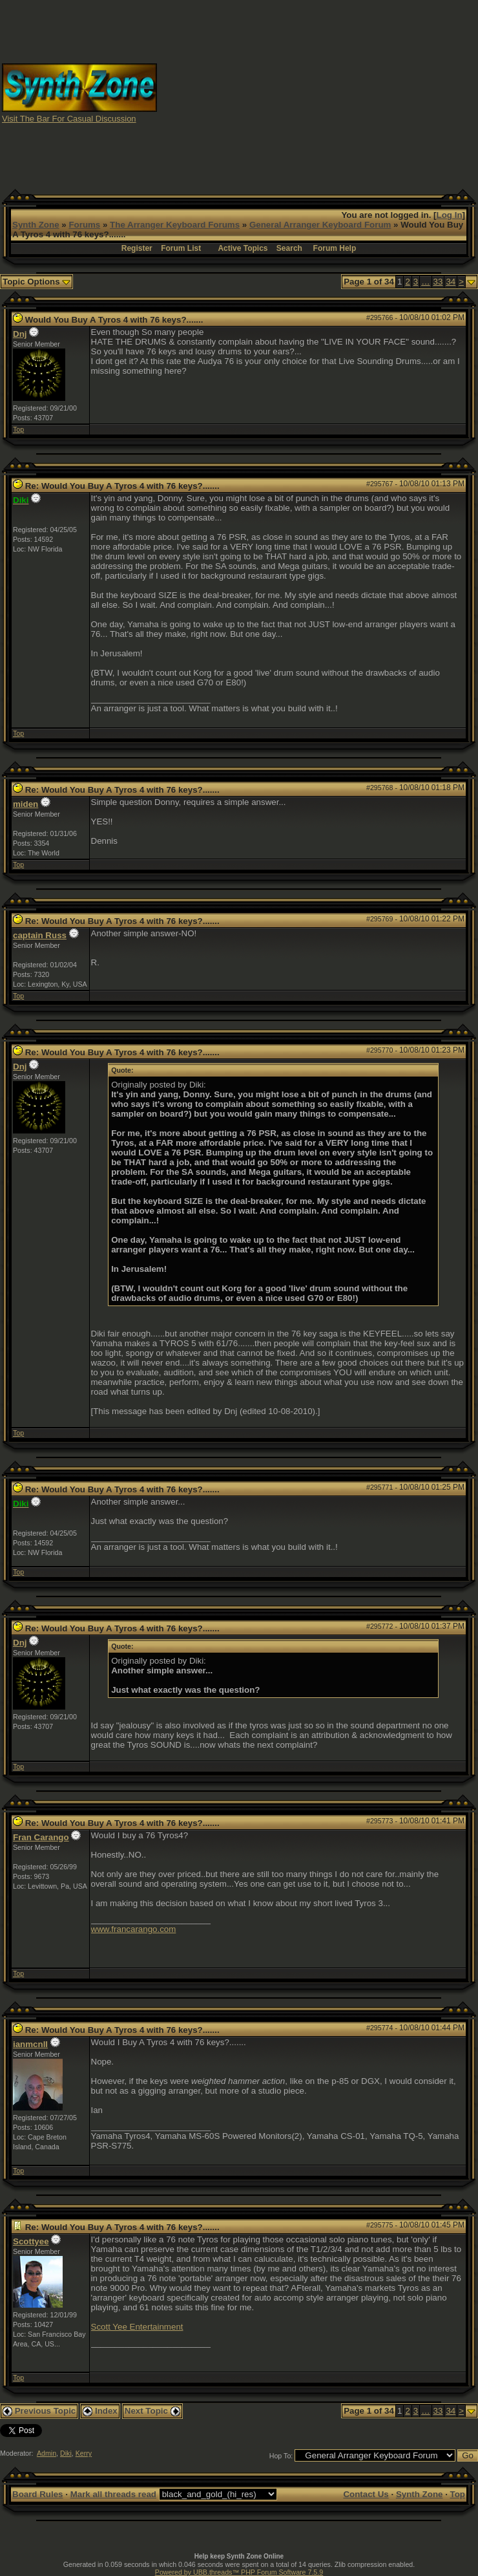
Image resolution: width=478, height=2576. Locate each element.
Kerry (84, 2453)
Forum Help (335, 248)
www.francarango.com (133, 1929)
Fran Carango (41, 1837)
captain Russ (40, 935)
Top (18, 429)
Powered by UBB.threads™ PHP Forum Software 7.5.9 (239, 2572)
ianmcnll (30, 2044)
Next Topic (152, 2411)
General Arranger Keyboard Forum (320, 225)
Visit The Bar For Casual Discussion (69, 118)
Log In (449, 215)
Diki (66, 2453)
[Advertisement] (318, 92)
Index (100, 2411)
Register (136, 248)
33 (438, 281)
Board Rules (37, 2494)
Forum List (181, 248)
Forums (84, 225)
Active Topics (242, 248)
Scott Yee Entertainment (137, 2327)
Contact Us (365, 2494)
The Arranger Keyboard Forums (175, 225)
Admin (46, 2453)
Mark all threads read (113, 2494)
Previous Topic (39, 2411)
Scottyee (31, 2241)
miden (25, 804)
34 (450, 281)
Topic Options (36, 281)
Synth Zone (35, 225)
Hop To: (281, 2456)
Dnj (19, 334)
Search (289, 248)
